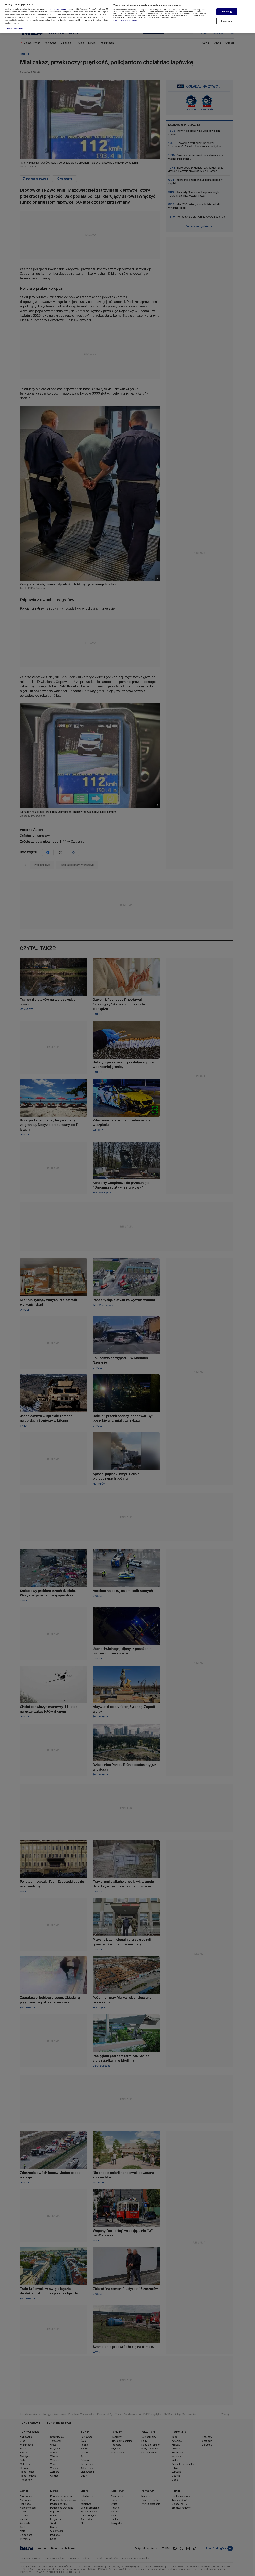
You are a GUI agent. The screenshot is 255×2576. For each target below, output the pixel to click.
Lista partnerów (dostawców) (125, 20)
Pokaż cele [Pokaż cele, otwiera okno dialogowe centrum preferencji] (226, 21)
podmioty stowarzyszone (56, 9)
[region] (127, 16)
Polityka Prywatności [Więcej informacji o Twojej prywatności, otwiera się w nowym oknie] (14, 28)
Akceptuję (227, 11)
